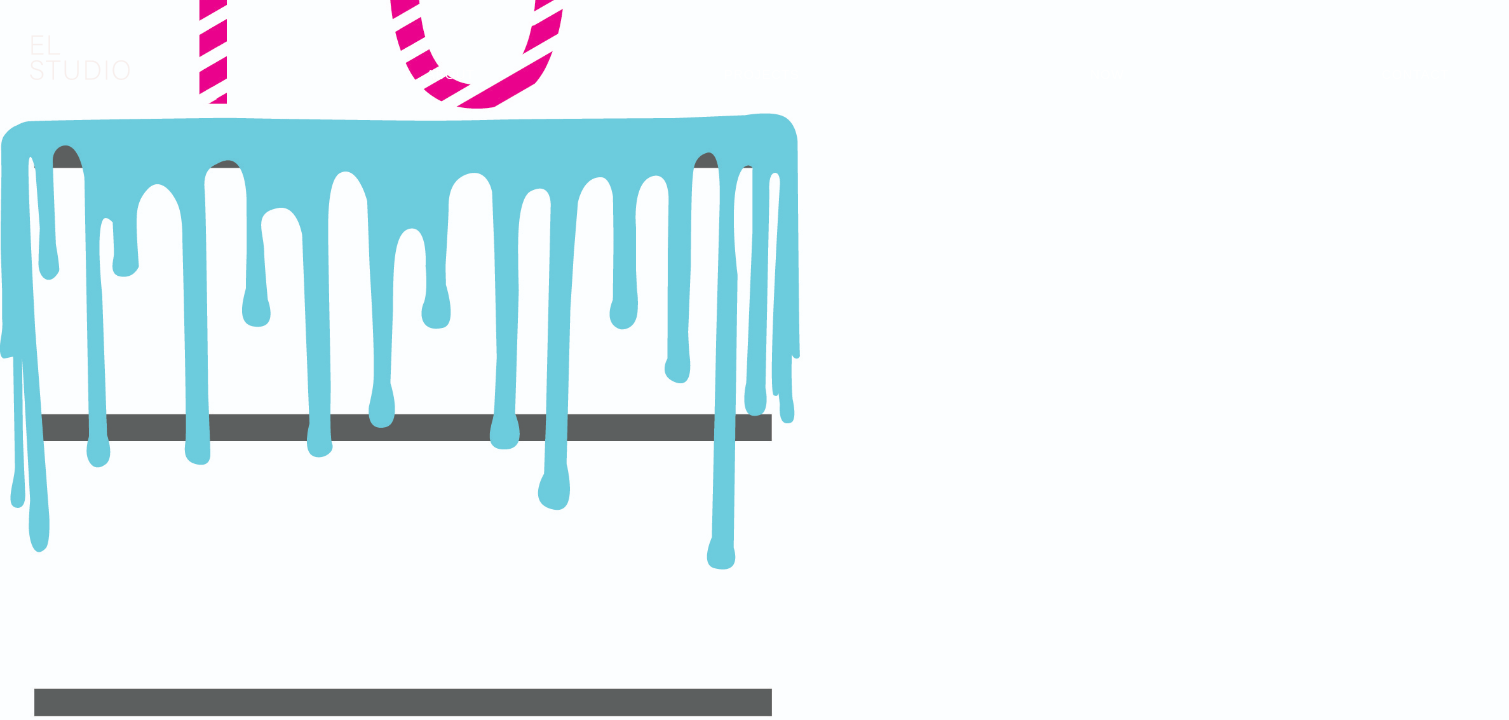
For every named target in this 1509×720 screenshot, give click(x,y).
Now (1107, 74)
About (450, 74)
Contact (1415, 74)
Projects (761, 74)
